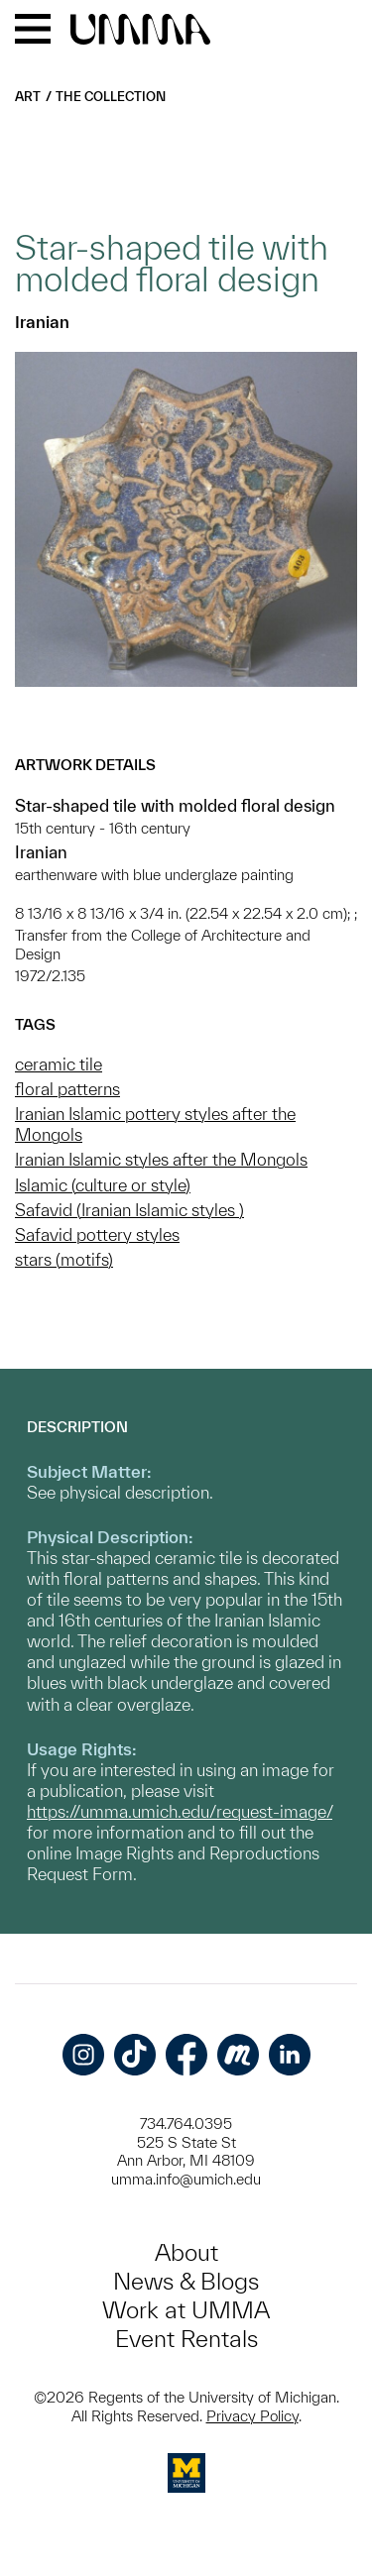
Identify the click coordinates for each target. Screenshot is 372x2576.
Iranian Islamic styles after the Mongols (161, 1159)
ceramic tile (58, 1064)
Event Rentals (186, 2338)
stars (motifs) (64, 1259)
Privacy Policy (252, 2416)
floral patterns (67, 1088)
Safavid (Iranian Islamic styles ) (129, 1209)
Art (28, 96)
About (186, 2252)
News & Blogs (186, 2281)
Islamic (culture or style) (102, 1185)
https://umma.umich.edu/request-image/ (179, 1811)
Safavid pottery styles (97, 1234)
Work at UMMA (186, 2309)
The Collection (111, 96)
